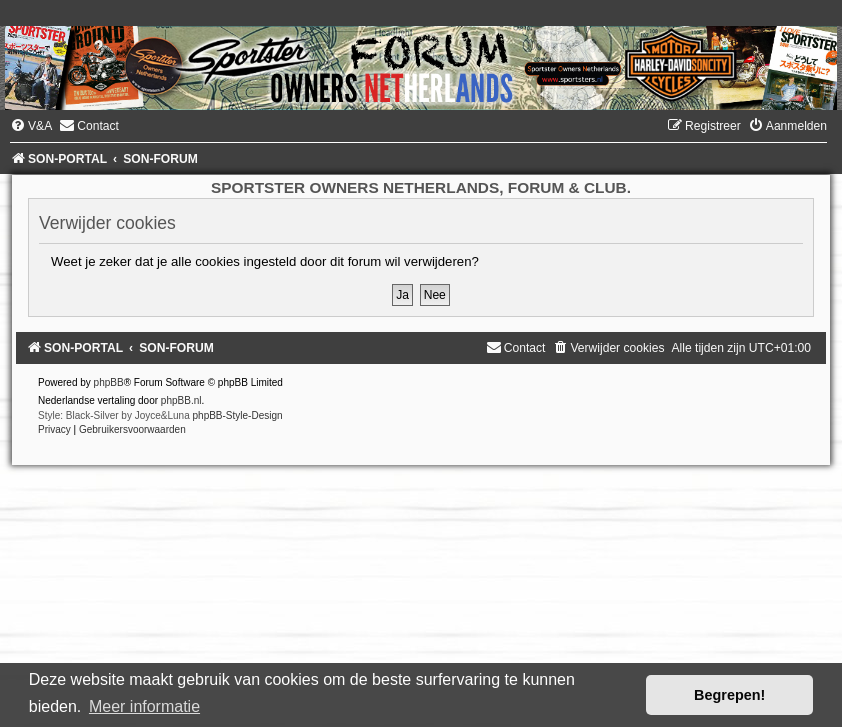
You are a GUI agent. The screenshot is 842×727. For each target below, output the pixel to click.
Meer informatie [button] (144, 706)
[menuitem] (31, 126)
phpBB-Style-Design (238, 415)
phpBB (109, 382)
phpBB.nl (181, 400)
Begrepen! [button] (729, 695)
